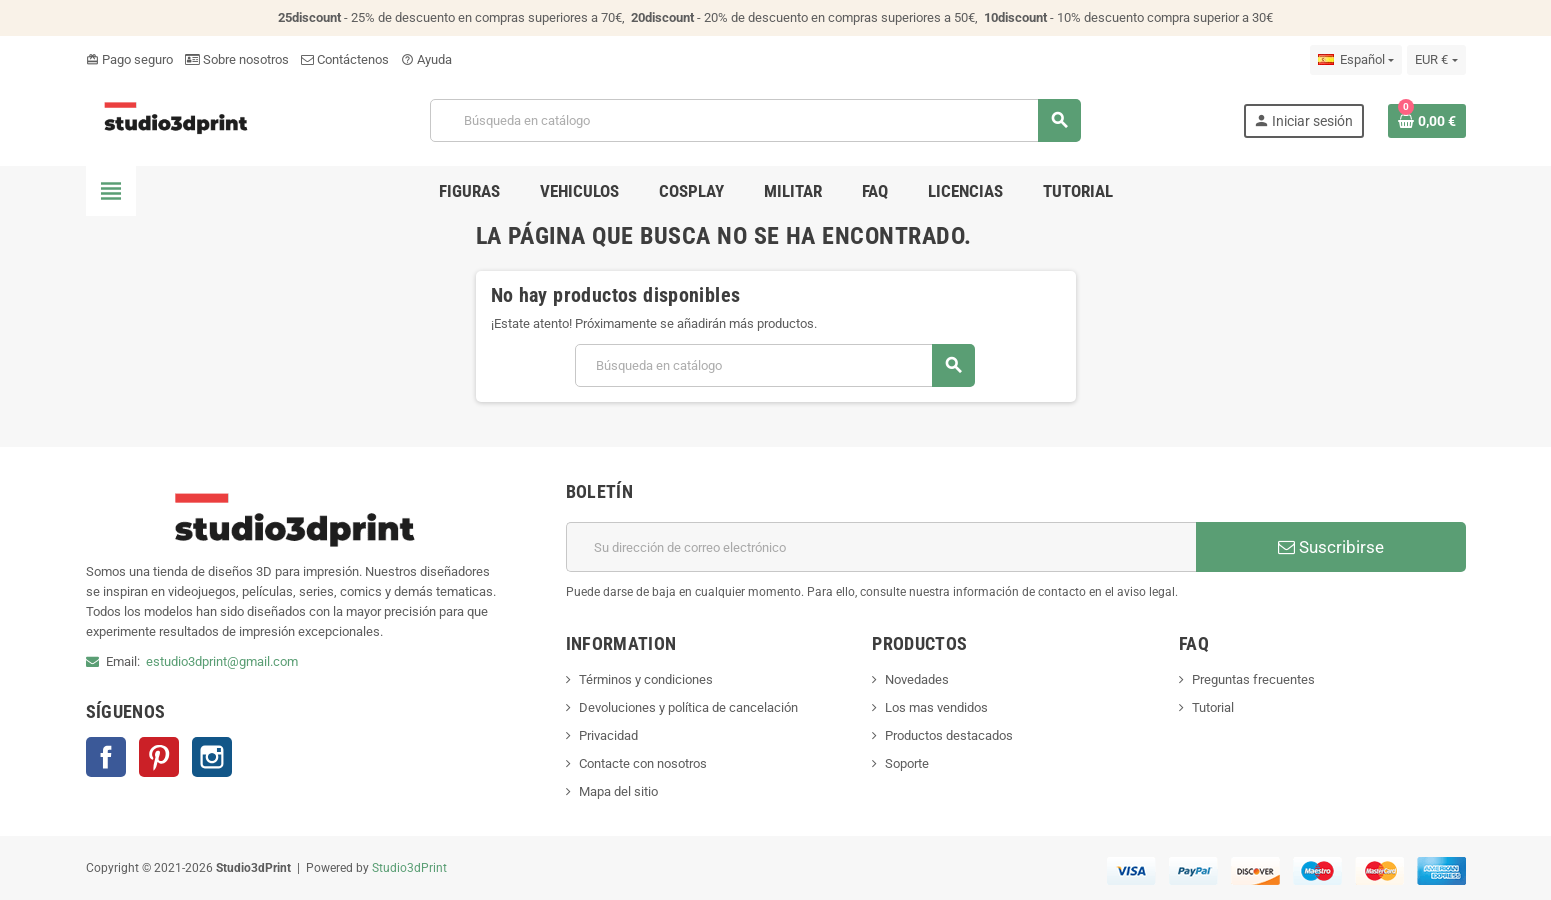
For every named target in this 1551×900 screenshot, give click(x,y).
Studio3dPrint (409, 868)
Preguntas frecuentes (1253, 679)
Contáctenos (345, 59)
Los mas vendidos (936, 707)
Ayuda (426, 59)
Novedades (917, 679)
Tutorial (1213, 707)
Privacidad (608, 735)
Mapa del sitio (618, 791)
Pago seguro (129, 59)
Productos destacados (949, 735)
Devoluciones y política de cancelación (688, 707)
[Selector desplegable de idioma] (1356, 60)
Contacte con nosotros (643, 763)
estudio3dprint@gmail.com (222, 661)
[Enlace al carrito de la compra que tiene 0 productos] (1427, 121)
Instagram (212, 757)
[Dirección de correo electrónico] (881, 547)
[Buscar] (755, 120)
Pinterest (159, 757)
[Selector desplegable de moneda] (1436, 60)
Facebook (106, 757)
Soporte (907, 763)
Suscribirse (1331, 547)
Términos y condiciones (646, 679)
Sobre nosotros (237, 59)
